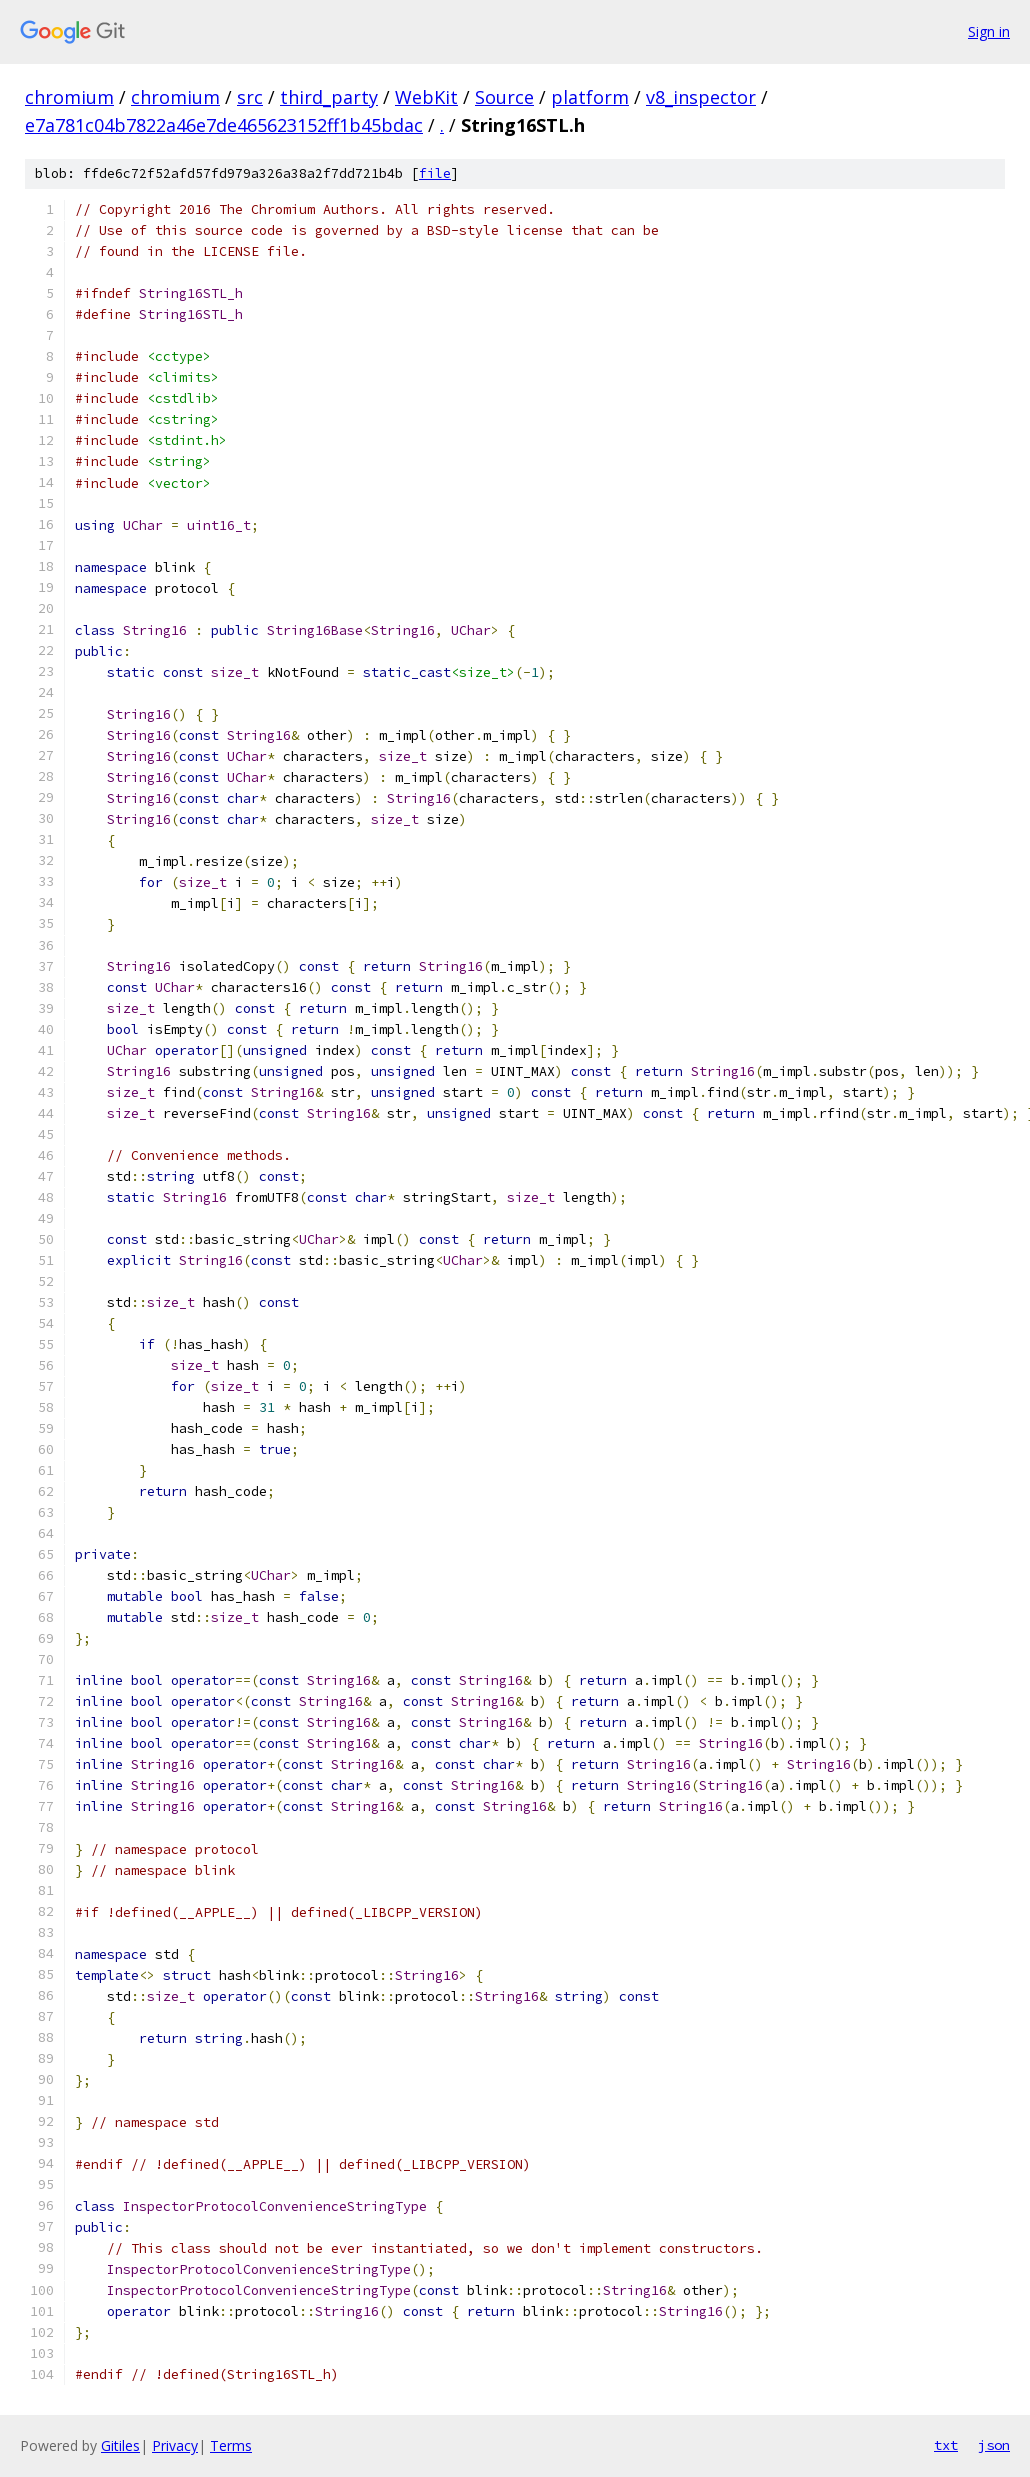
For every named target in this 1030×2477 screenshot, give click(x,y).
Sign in (989, 31)
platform (590, 97)
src (250, 97)
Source (504, 97)
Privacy (175, 2445)
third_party (329, 97)
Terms (231, 2445)
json (994, 2445)
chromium (69, 97)
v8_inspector (701, 97)
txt (946, 2445)
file (435, 173)
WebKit (426, 97)
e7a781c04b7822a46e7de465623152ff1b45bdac (224, 125)
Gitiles (120, 2445)
